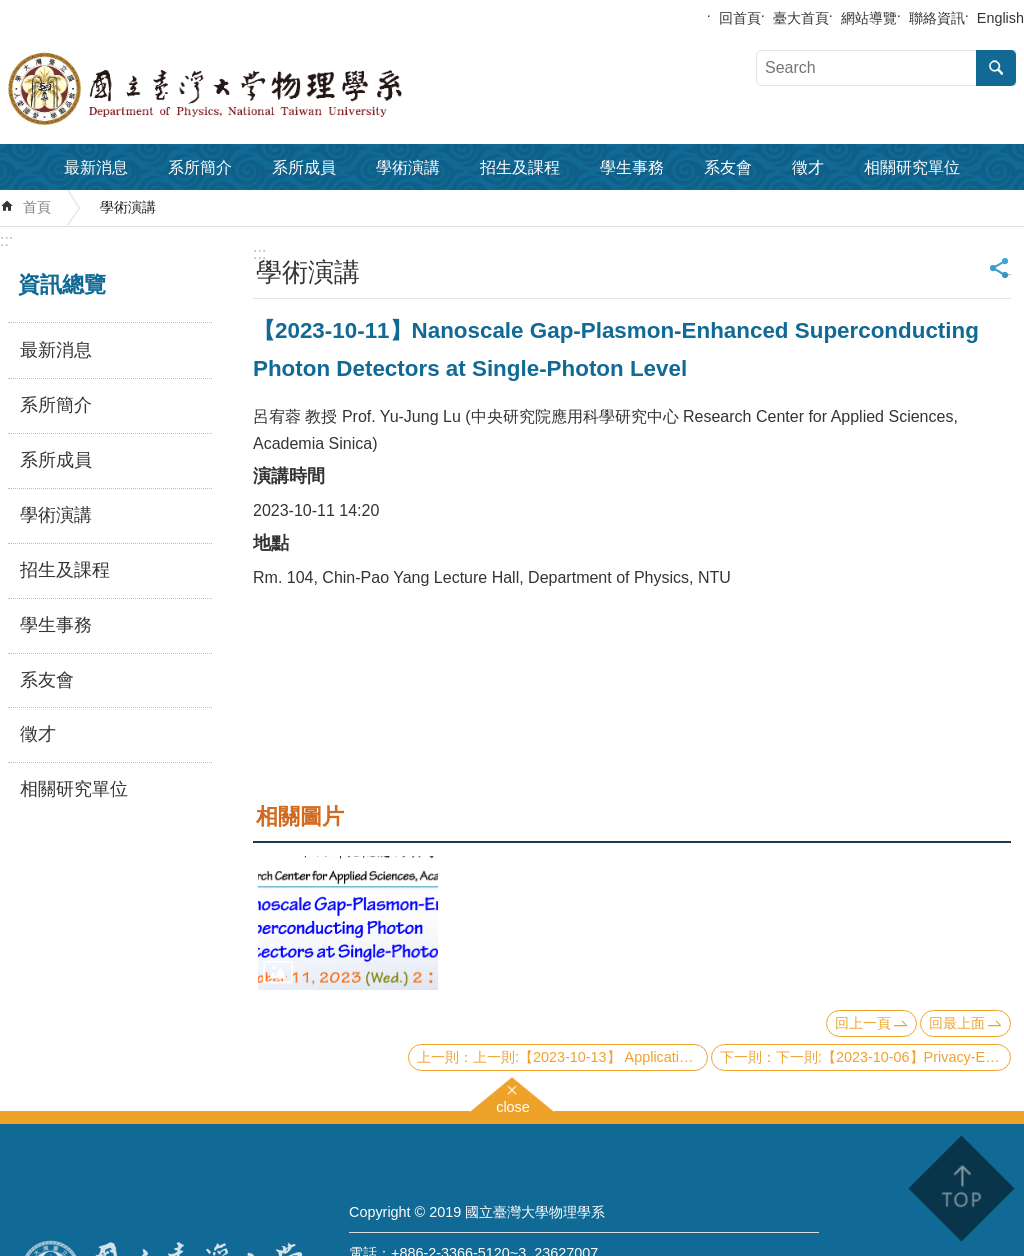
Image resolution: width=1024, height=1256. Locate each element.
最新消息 (96, 167)
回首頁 (740, 18)
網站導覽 (869, 18)
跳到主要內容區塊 (10, 10)
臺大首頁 (801, 18)
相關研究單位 (912, 167)
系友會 (728, 167)
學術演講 (408, 167)
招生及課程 (520, 167)
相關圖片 (300, 816)
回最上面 (957, 1023)
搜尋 (996, 68)
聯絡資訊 (937, 18)
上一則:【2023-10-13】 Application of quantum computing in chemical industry (590, 1057)
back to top (960, 1188)
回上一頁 (863, 1023)
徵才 (808, 167)
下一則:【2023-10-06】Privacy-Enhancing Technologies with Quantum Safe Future (893, 1057)
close (513, 1104)
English (1000, 18)
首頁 (37, 207)
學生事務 (632, 167)
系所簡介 (200, 167)
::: (6, 240)
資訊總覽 (62, 284)
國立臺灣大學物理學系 (250, 89)
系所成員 (304, 167)
